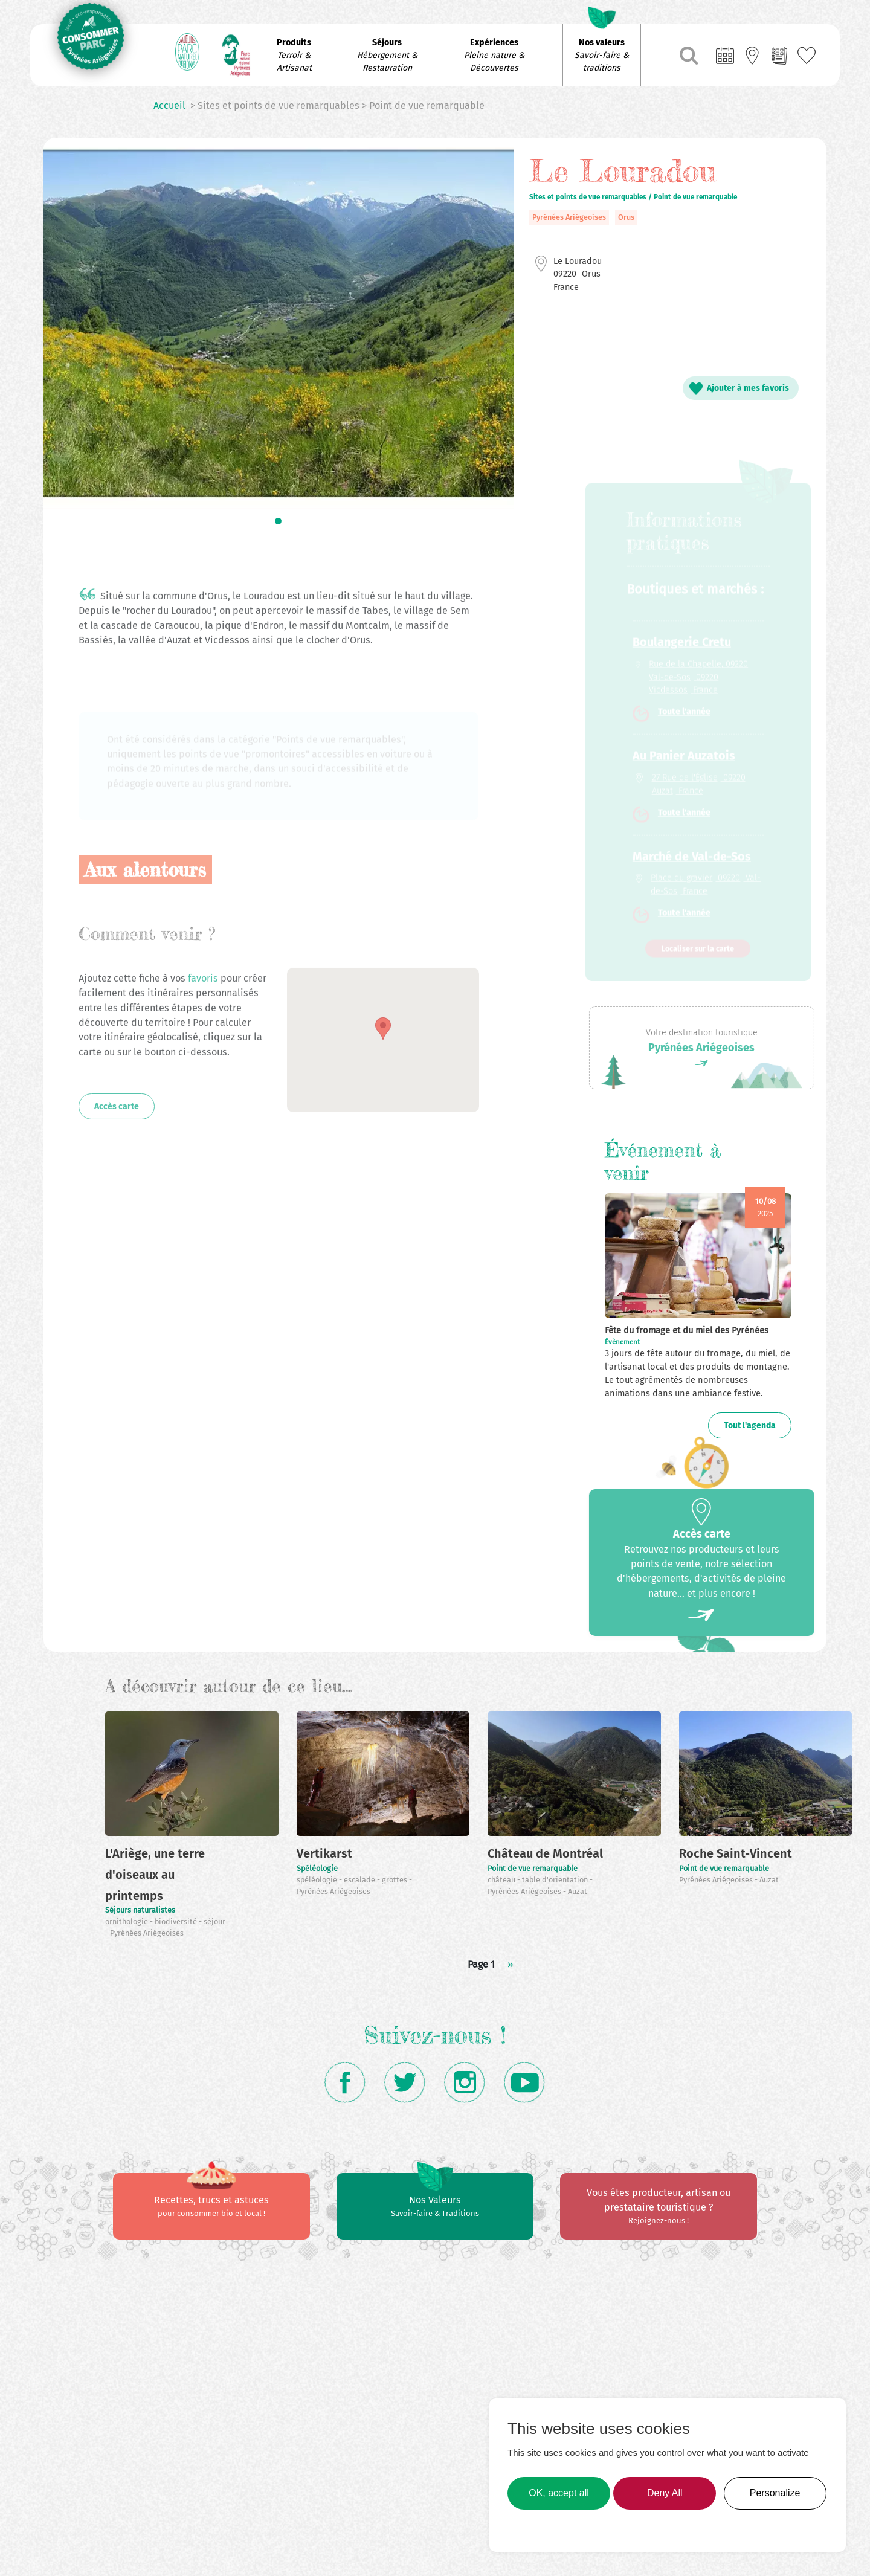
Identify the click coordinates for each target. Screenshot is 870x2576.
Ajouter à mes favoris (748, 388)
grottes (395, 1879)
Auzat (577, 1891)
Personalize (775, 2493)
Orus (626, 217)
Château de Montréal (545, 1853)
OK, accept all (559, 2493)
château (502, 1879)
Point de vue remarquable (533, 1868)
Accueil (169, 105)
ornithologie (127, 1921)
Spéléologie (317, 1868)
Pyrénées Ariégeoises (569, 217)
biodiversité (177, 1921)
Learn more (535, 2528)
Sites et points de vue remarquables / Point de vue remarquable (633, 197)
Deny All (665, 2493)
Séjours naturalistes (140, 1909)
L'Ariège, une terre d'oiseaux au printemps (155, 1874)
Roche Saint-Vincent (735, 1853)
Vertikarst (324, 1853)
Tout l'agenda (750, 1425)
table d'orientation (556, 1879)
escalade (360, 1879)
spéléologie (318, 1879)
